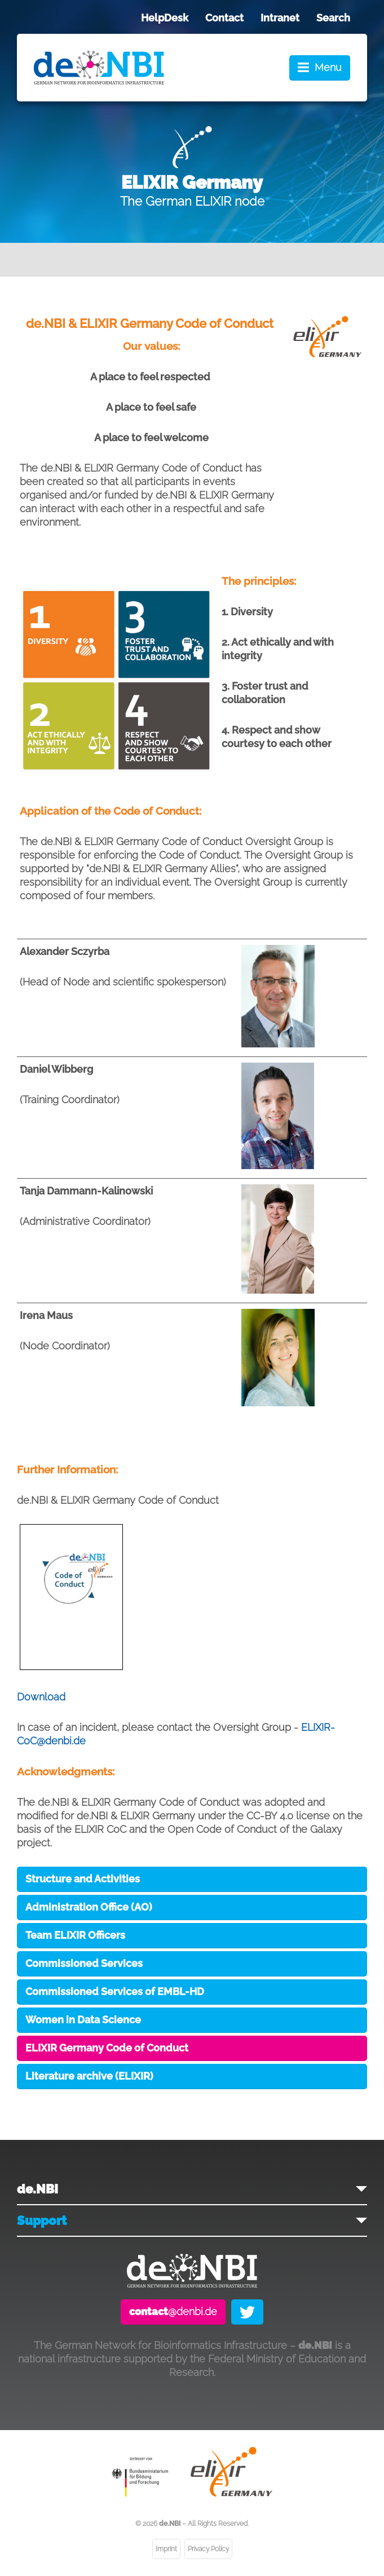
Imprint (166, 2549)
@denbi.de (173, 2311)
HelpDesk (164, 18)
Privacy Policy (208, 2549)
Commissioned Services (84, 1963)
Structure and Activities (82, 1879)
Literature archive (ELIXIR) (89, 2076)
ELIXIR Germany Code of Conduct (106, 2048)
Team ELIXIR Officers (75, 1935)
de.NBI (37, 2189)
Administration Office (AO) (88, 1907)
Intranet (280, 18)
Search (333, 18)
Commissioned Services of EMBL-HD (114, 1991)
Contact (224, 18)
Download (41, 1697)
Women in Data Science (83, 2020)
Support (42, 2220)
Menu (328, 67)
